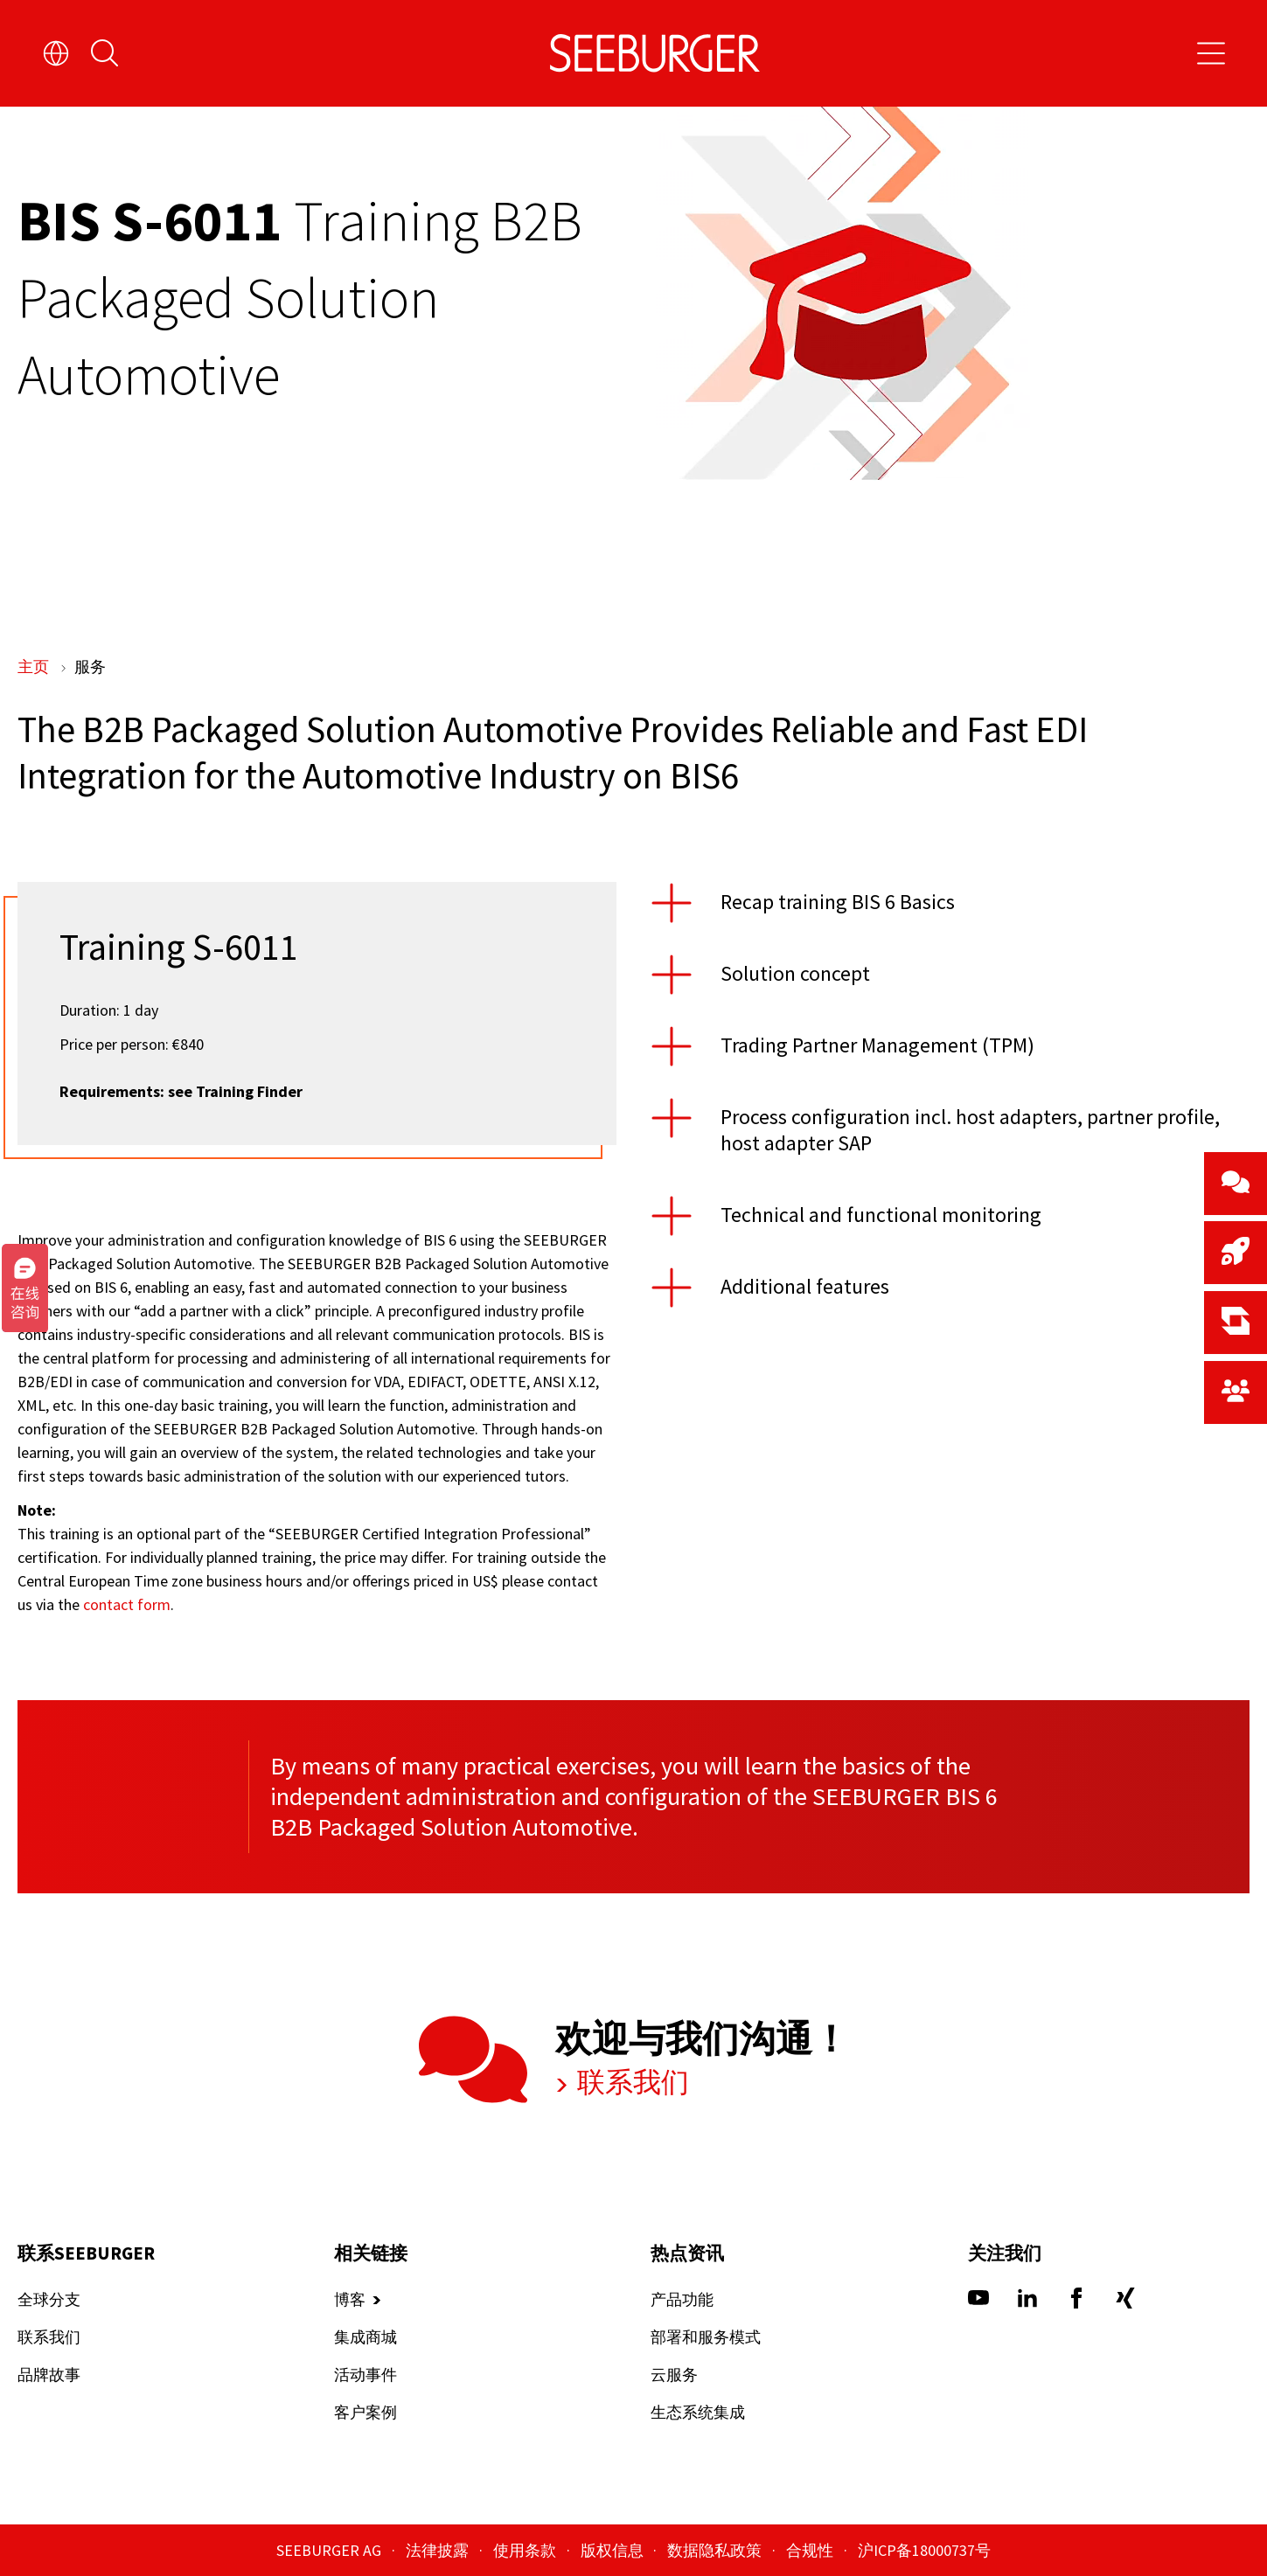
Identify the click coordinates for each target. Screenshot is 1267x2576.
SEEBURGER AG (330, 2550)
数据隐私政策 (716, 2550)
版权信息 (614, 2550)
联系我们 (630, 2083)
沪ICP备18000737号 (924, 2550)
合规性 (811, 2550)
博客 (349, 2300)
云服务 (674, 2375)
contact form (127, 1604)
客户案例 (365, 2413)
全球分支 (48, 2300)
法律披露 (439, 2550)
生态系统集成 (698, 2413)
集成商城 (365, 2338)
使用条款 (526, 2550)
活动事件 (365, 2375)
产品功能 (682, 2300)
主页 (34, 666)
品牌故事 (48, 2375)
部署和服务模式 (706, 2338)
